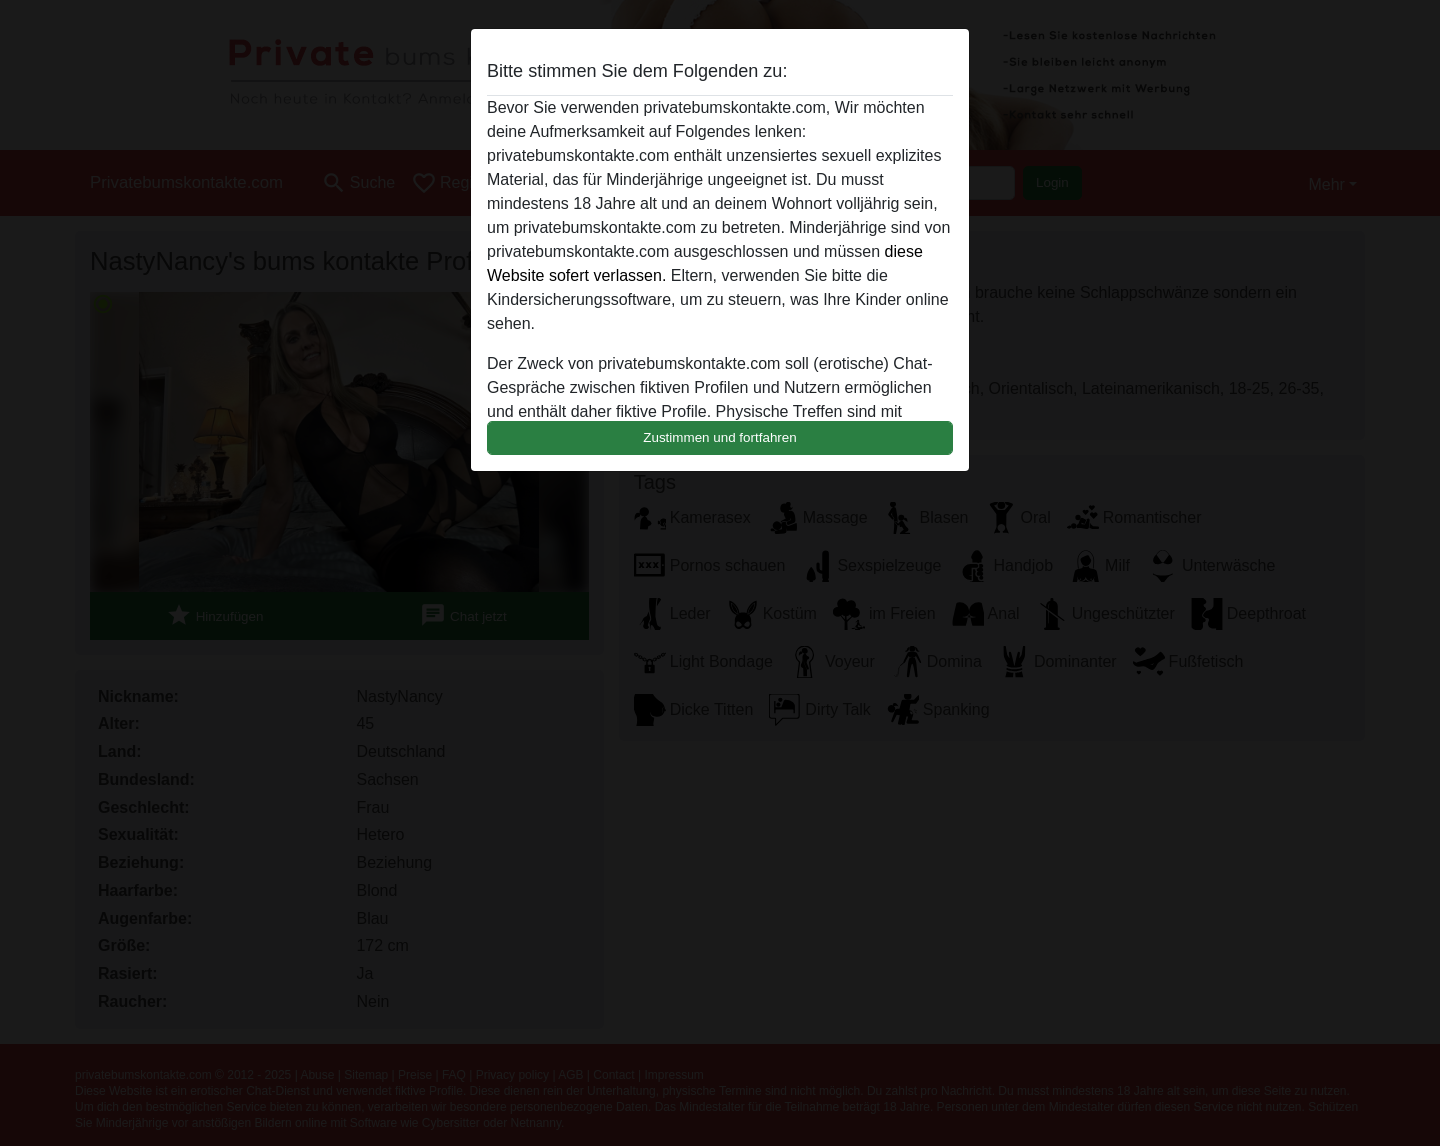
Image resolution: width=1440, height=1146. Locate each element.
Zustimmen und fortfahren (720, 437)
